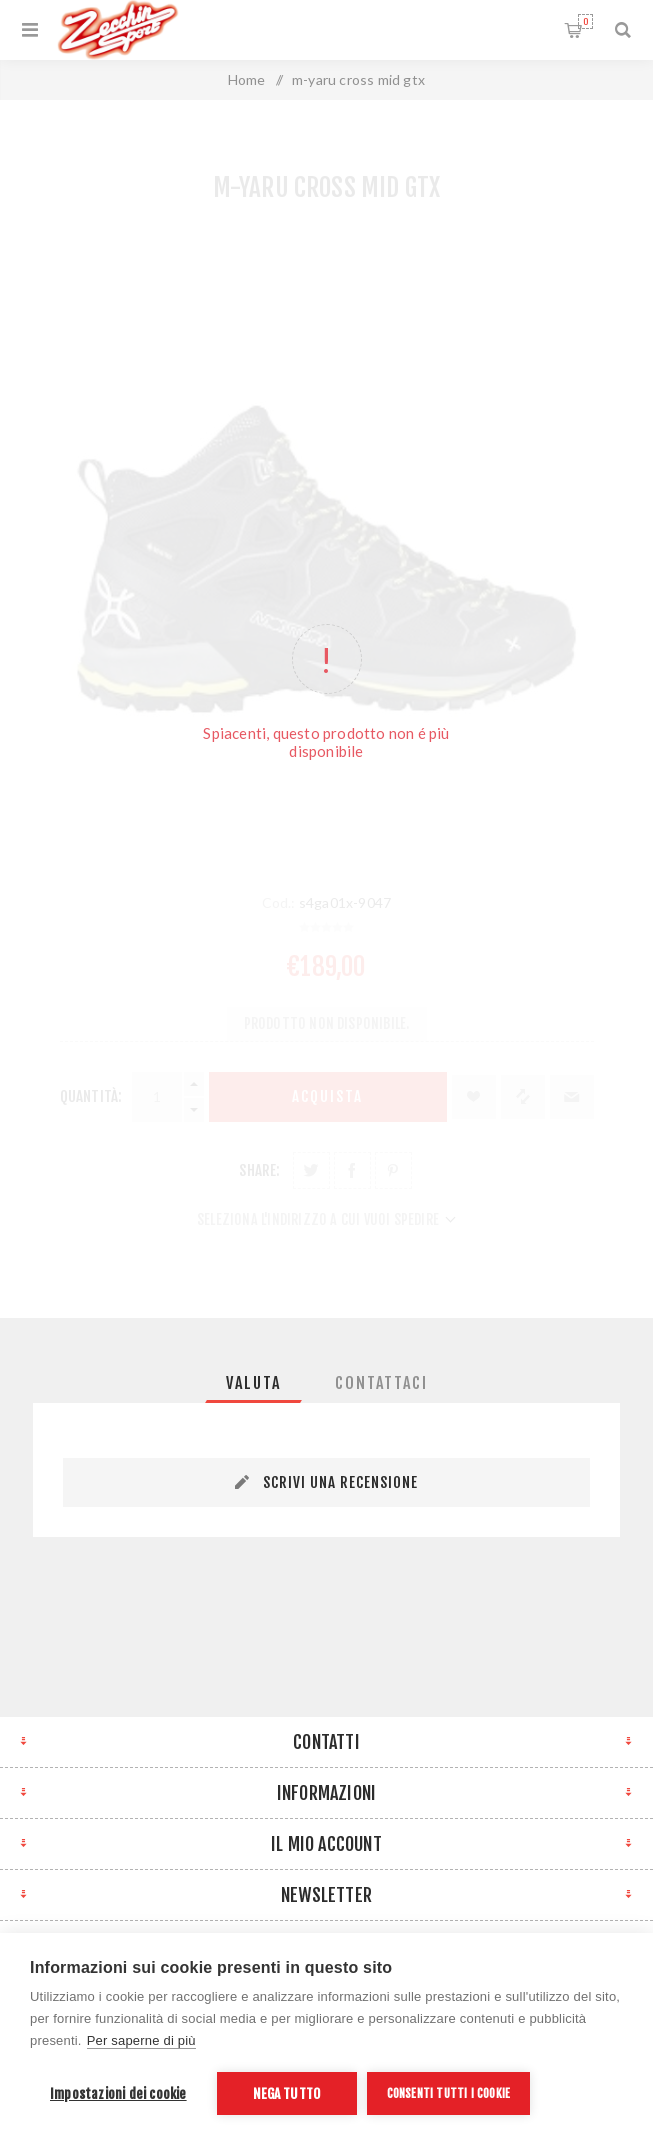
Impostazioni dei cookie (118, 2093)
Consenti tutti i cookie (449, 2093)
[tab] (253, 1383)
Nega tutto (286, 2093)
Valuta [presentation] (253, 1383)
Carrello (585, 21)
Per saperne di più (141, 2040)
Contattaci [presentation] (381, 1383)
